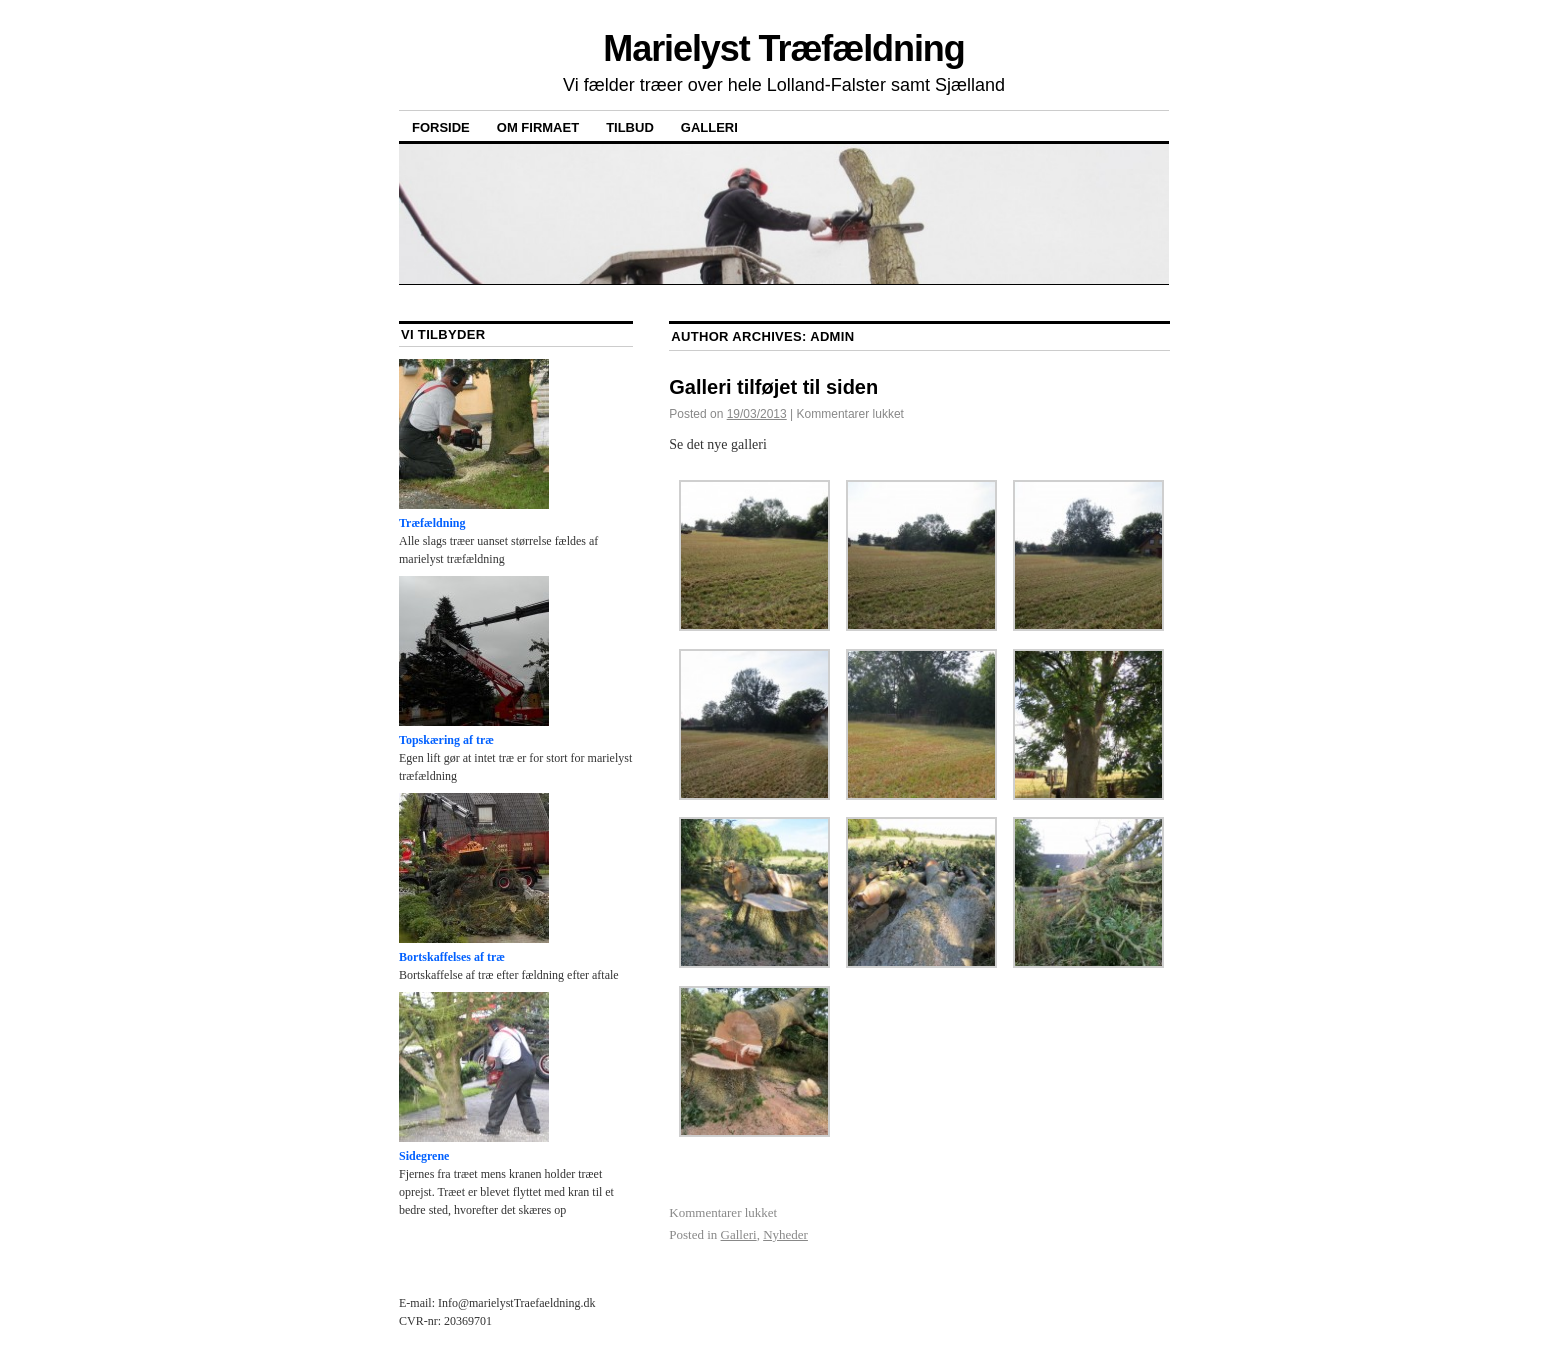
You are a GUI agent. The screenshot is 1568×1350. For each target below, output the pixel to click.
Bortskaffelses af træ (474, 878)
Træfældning (474, 444)
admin (832, 336)
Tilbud (630, 127)
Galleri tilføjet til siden (773, 387)
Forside (441, 127)
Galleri (709, 127)
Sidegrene (474, 1077)
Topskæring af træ (474, 661)
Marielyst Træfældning (783, 48)
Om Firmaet (538, 127)
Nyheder (785, 1234)
